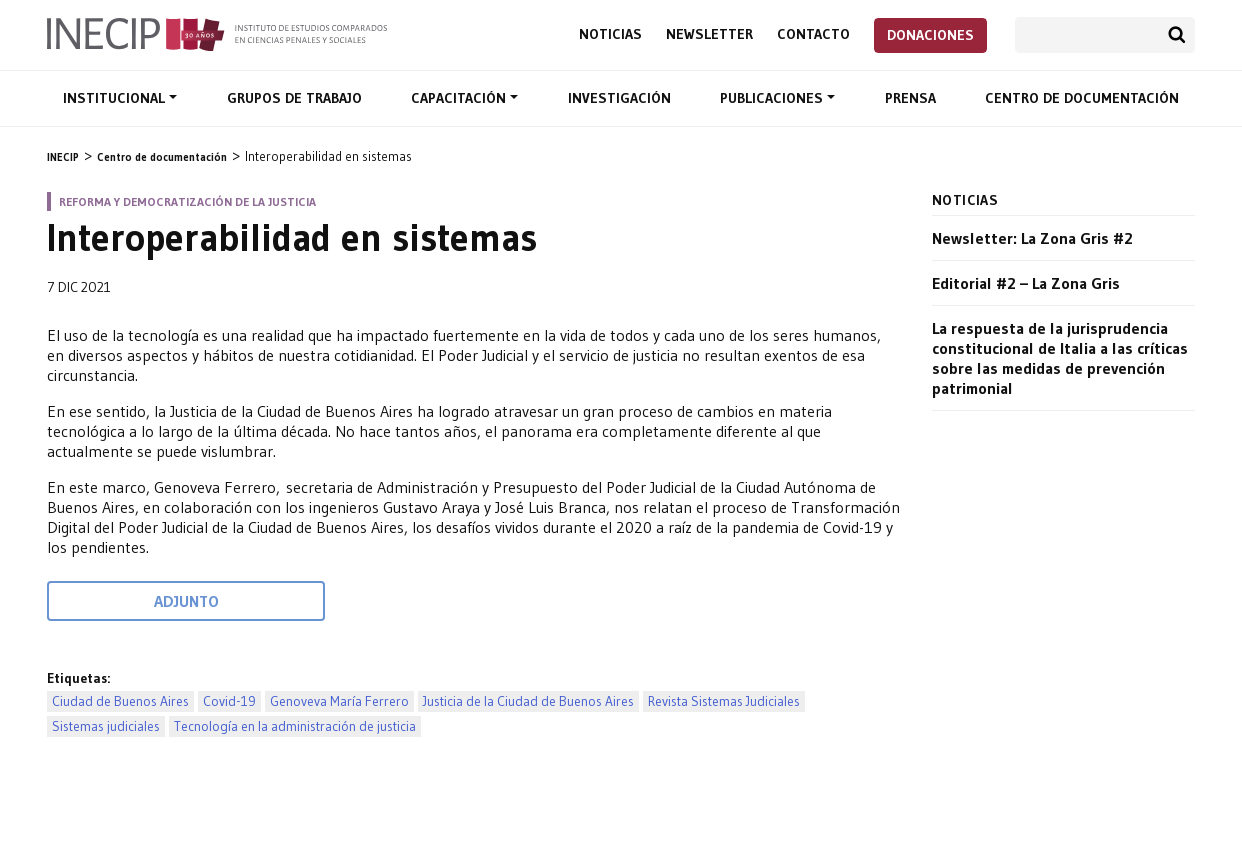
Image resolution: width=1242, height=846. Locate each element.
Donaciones (930, 35)
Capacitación (460, 98)
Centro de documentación (1082, 98)
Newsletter (709, 34)
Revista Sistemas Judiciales (724, 701)
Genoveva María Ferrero (339, 701)
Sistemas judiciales (106, 726)
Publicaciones (773, 98)
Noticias (610, 34)
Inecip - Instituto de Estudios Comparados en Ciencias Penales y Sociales (217, 33)
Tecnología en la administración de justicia (295, 726)
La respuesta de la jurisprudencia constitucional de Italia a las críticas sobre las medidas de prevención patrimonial (1060, 358)
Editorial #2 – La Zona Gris (1026, 283)
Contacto (813, 34)
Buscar (1177, 35)
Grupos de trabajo (294, 98)
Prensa (910, 98)
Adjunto (186, 601)
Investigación (619, 98)
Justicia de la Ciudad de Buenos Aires (528, 701)
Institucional (116, 98)
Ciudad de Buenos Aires (120, 701)
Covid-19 (229, 701)
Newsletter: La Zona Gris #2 (1032, 238)
